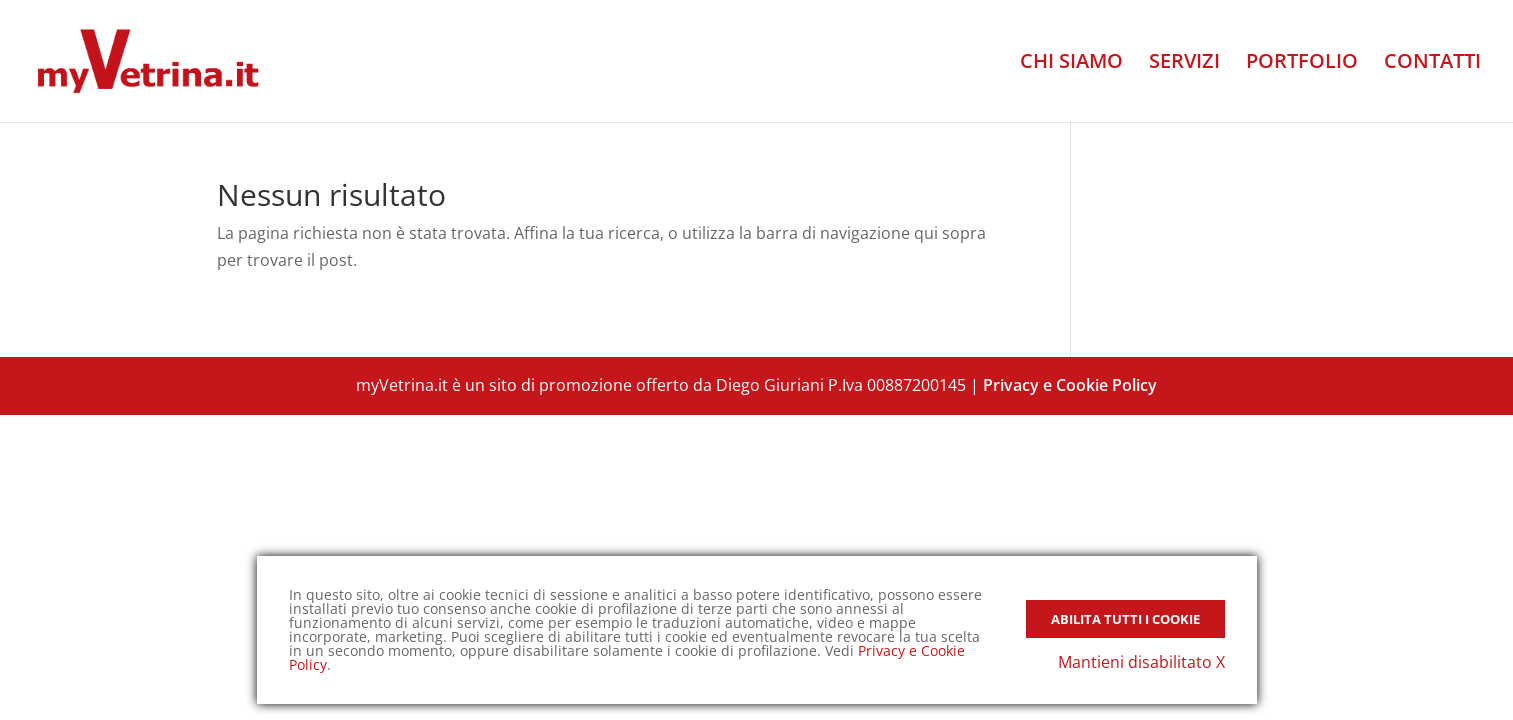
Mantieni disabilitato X (1141, 662)
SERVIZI (1184, 64)
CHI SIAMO (1071, 64)
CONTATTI (1432, 64)
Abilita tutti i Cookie (1125, 619)
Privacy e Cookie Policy (1070, 385)
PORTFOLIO (1302, 64)
